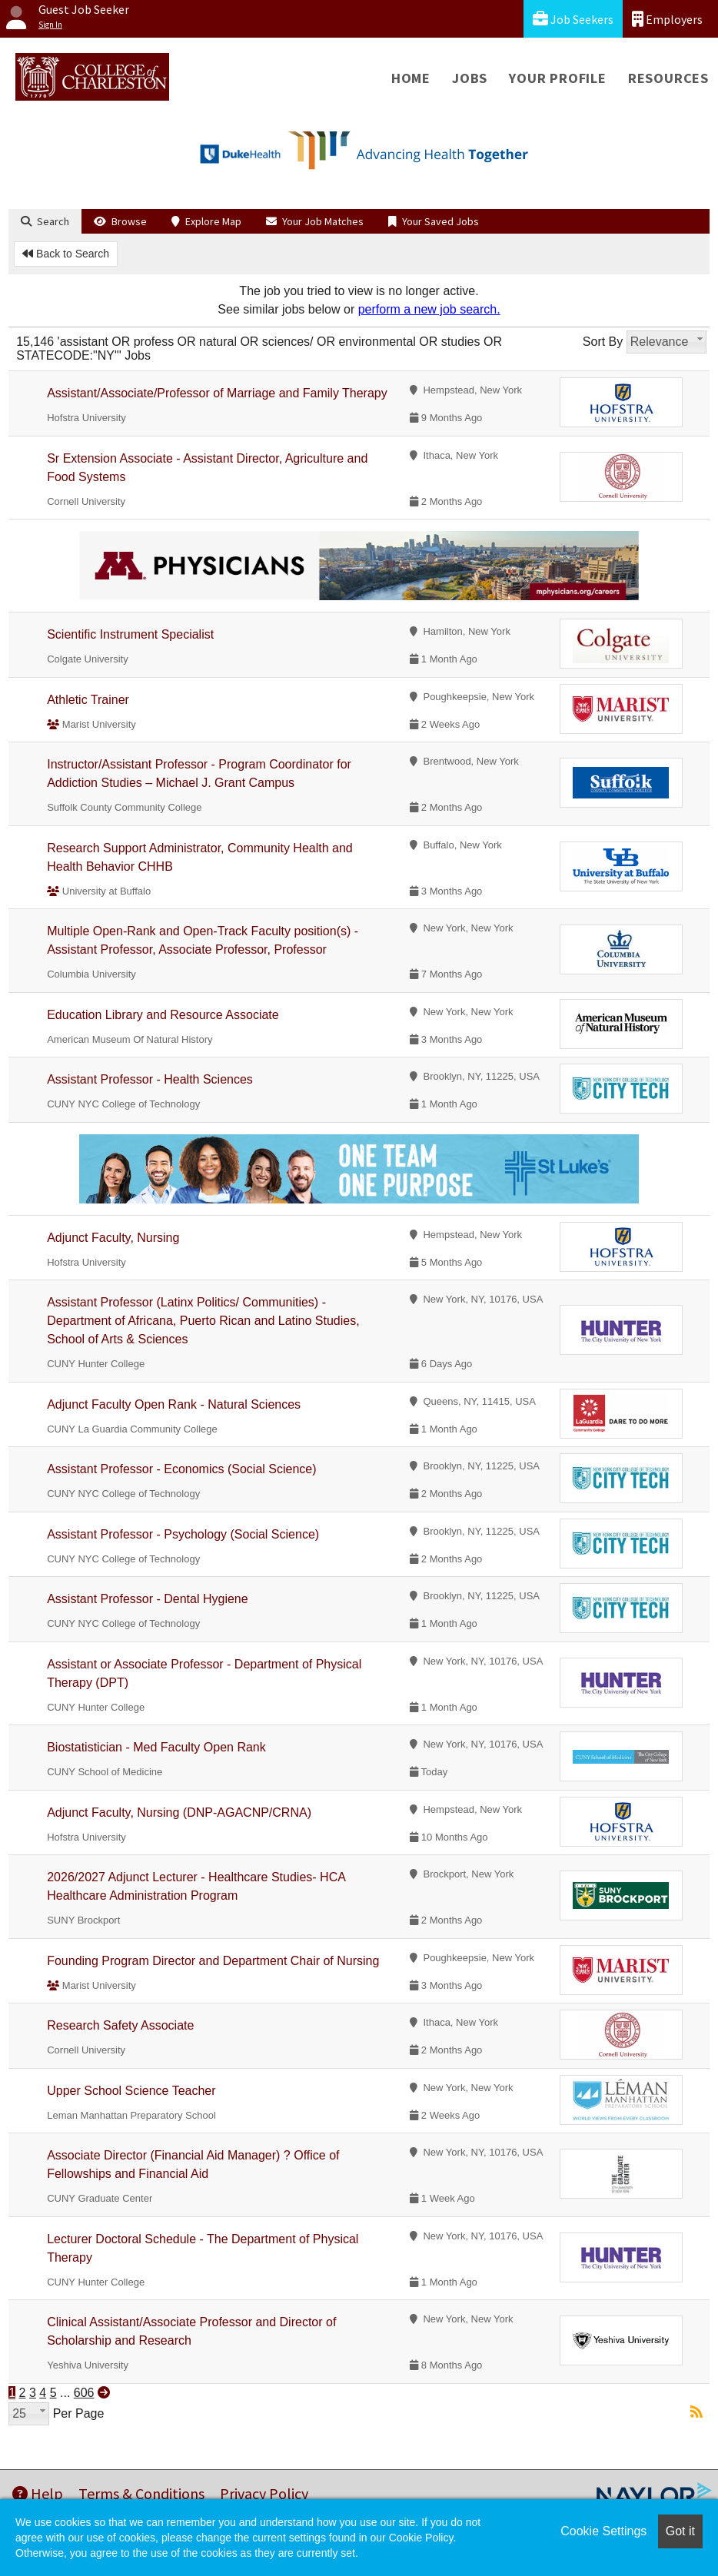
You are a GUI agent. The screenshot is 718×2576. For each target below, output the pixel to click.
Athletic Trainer (88, 699)
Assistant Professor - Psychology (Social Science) (183, 1534)
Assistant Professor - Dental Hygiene (147, 1598)
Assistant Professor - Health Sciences (150, 1079)
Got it (680, 2531)
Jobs (469, 78)
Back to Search (65, 253)
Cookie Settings (603, 2531)
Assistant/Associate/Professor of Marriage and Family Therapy (217, 393)
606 (84, 2392)
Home (410, 78)
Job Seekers (573, 18)
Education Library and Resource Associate (163, 1014)
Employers (667, 18)
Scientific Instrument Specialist (130, 634)
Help (37, 2493)
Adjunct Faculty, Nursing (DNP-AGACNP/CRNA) (179, 1812)
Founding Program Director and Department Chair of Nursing (213, 1960)
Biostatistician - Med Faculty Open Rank (156, 1747)
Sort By (603, 341)
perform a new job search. (429, 309)
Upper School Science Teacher (131, 2090)
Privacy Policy (264, 2493)
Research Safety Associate (120, 2025)
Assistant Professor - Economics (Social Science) (181, 1469)
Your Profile (558, 78)
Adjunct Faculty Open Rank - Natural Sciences (174, 1404)
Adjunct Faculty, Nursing (113, 1237)
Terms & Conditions (141, 2493)
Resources (668, 78)
